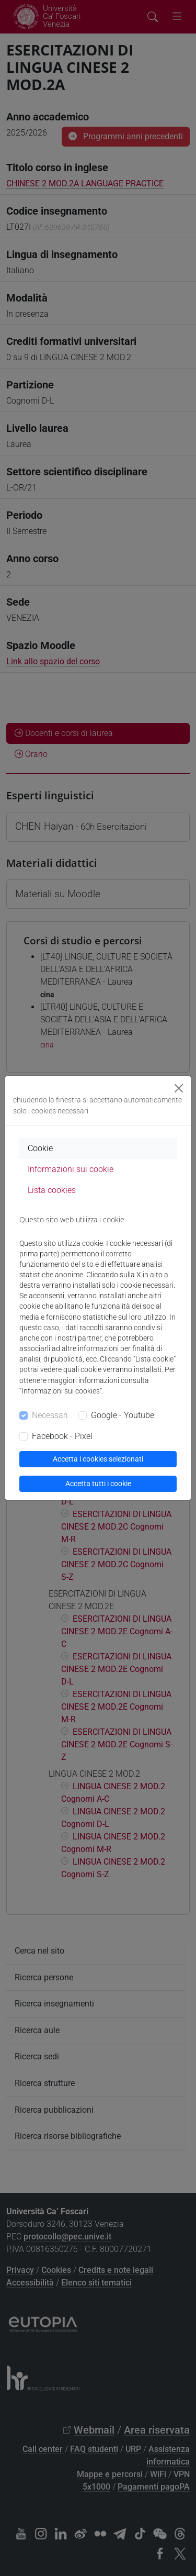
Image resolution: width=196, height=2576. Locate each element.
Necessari (50, 1415)
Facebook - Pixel (62, 1436)
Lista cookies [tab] (52, 1190)
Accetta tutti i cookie (98, 1483)
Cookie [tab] (40, 1148)
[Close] (178, 1088)
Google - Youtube (122, 1415)
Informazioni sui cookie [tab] (70, 1169)
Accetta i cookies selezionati (98, 1459)
